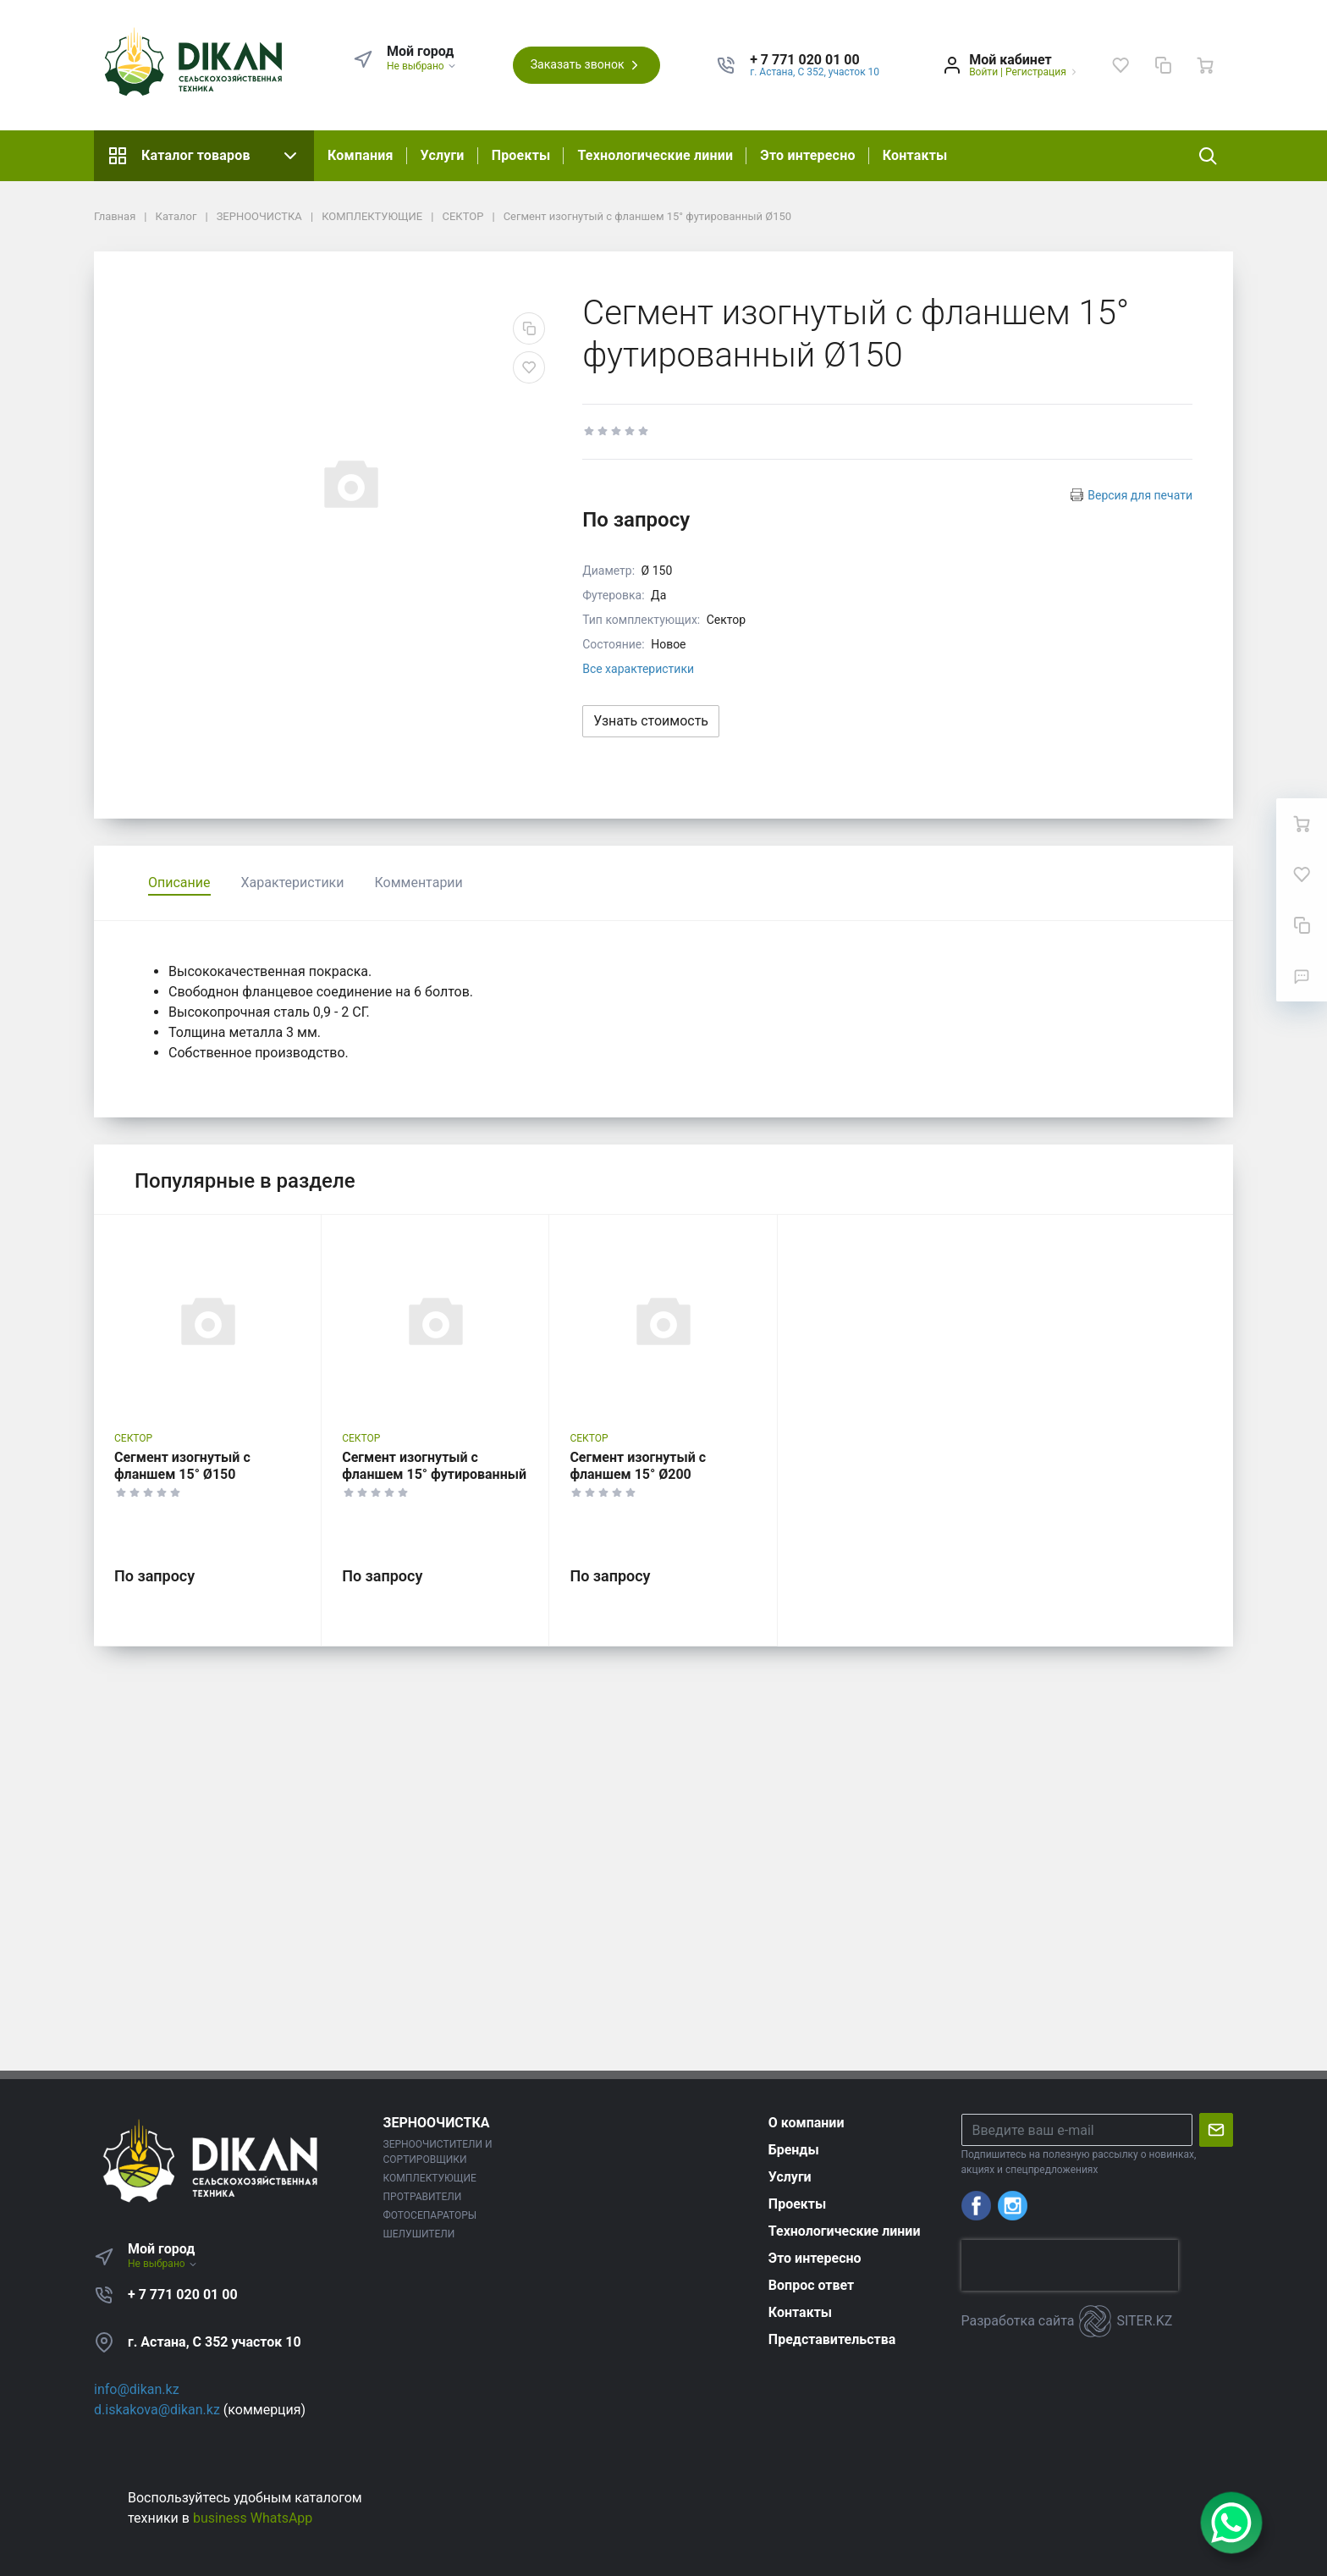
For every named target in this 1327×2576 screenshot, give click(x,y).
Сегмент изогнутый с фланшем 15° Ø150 (182, 1465)
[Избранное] (1120, 65)
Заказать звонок (586, 65)
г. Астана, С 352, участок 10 (814, 72)
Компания (361, 155)
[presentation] (1069, 2265)
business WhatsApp (252, 2518)
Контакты (915, 155)
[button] (814, 60)
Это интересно (807, 155)
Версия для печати (1139, 495)
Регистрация (1035, 72)
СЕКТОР (133, 1438)
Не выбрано (422, 66)
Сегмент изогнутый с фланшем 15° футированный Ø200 (434, 1474)
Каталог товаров (203, 156)
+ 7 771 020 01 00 (183, 2294)
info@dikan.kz (136, 2389)
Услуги (443, 155)
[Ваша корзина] (1205, 65)
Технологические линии (655, 155)
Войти (983, 72)
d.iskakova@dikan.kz (157, 2410)
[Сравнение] (1163, 65)
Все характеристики (638, 669)
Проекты (521, 155)
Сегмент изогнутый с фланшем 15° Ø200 (638, 1465)
